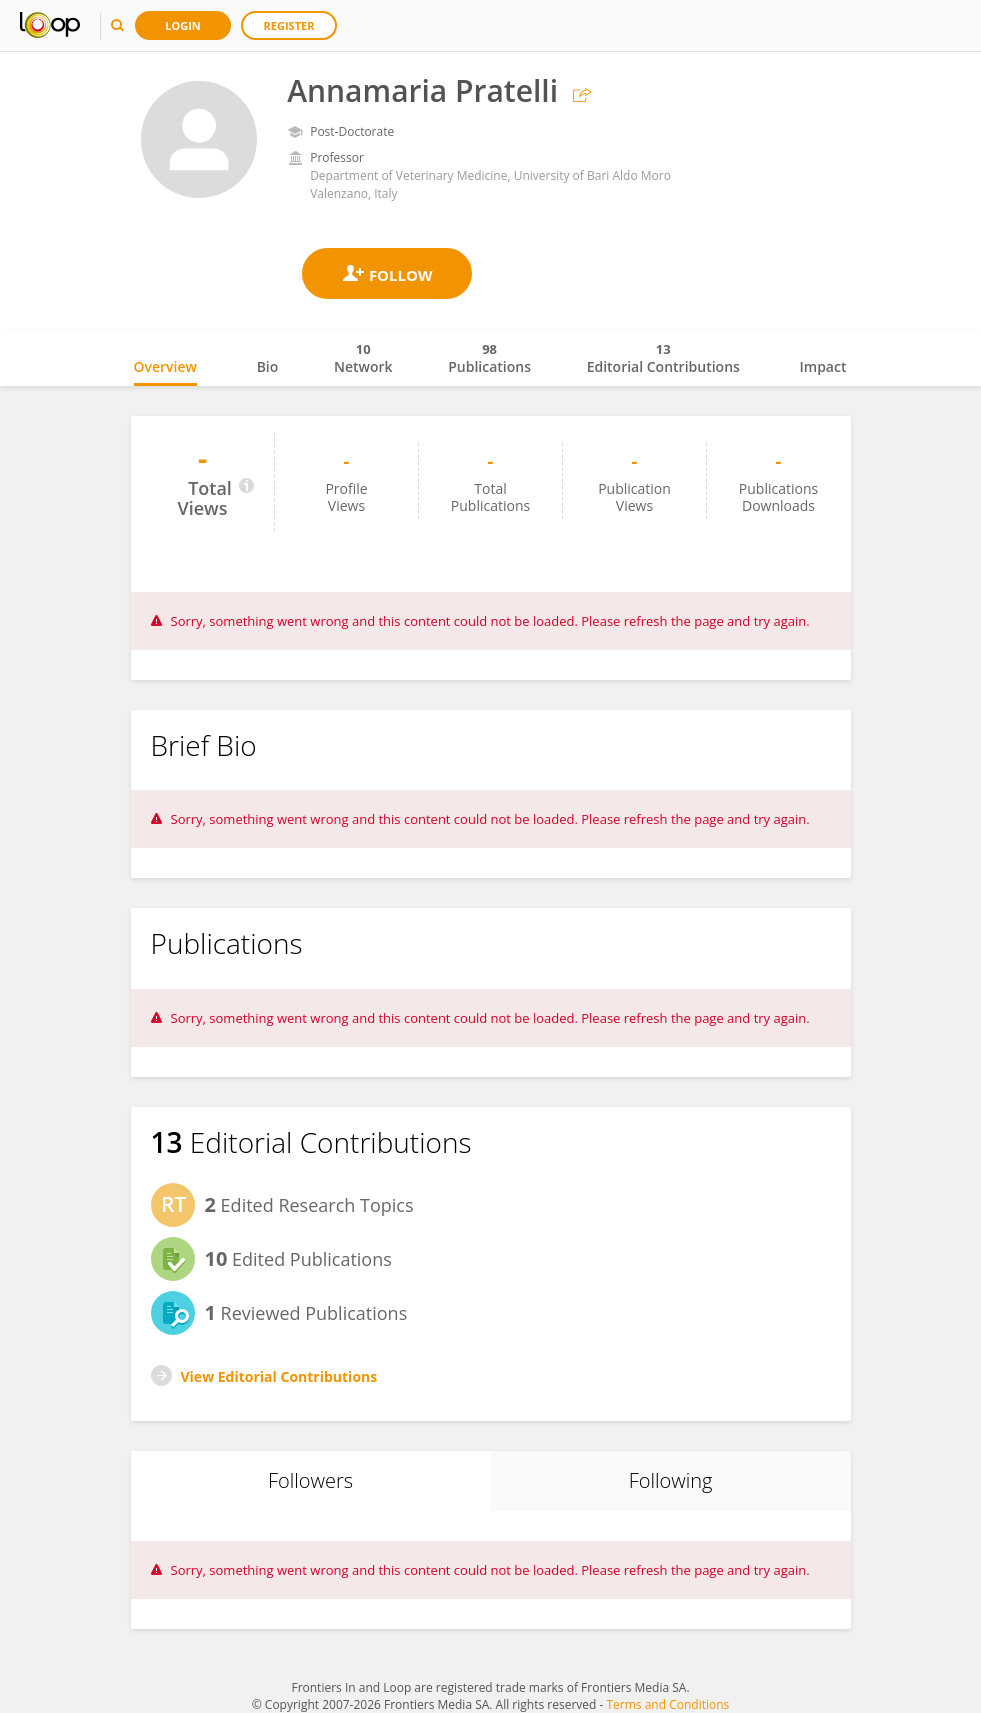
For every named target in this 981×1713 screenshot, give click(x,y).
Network (363, 358)
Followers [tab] (310, 1480)
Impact (823, 366)
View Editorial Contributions (279, 1376)
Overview (165, 366)
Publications (489, 358)
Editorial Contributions (663, 358)
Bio (268, 366)
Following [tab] (671, 1480)
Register (289, 25)
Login (183, 25)
